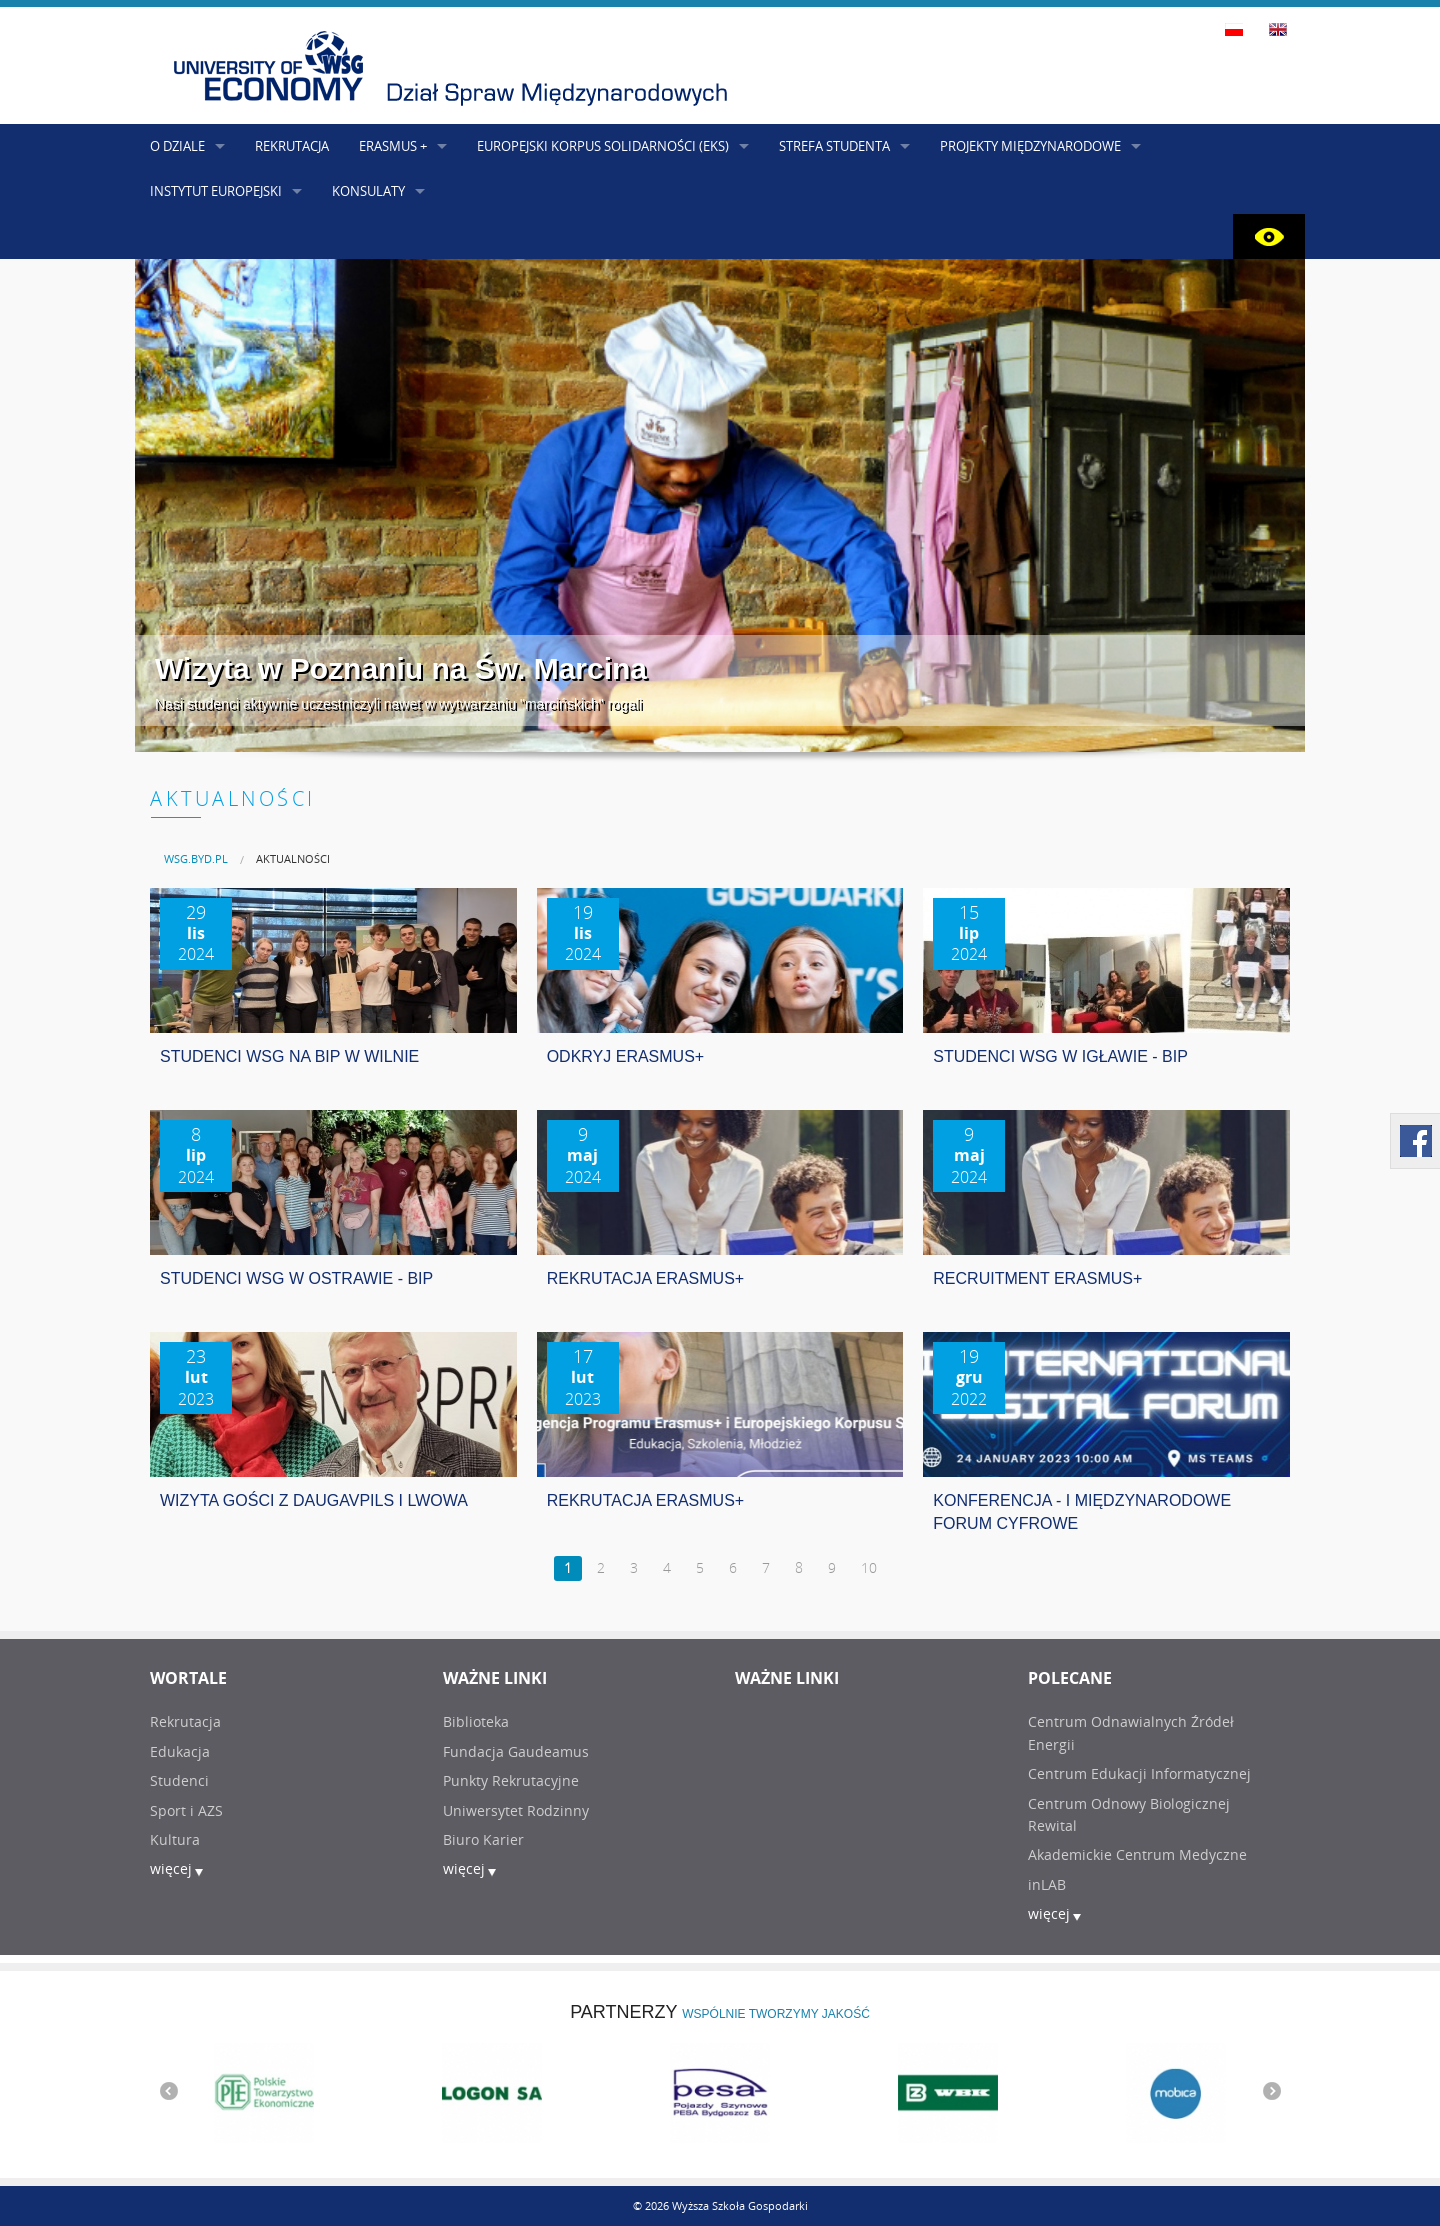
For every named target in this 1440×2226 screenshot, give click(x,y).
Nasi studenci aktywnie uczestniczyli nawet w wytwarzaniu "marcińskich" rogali (398, 704)
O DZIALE (177, 146)
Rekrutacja (185, 1721)
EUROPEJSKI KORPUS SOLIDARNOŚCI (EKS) (603, 146)
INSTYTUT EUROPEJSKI (216, 191)
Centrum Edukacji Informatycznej (1139, 1773)
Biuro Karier (483, 1839)
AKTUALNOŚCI (293, 858)
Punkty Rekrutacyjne (511, 1780)
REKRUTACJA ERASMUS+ (646, 1278)
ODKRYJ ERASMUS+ (626, 1056)
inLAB (1047, 1884)
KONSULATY (368, 191)
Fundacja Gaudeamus (516, 1751)
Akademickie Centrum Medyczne (1137, 1854)
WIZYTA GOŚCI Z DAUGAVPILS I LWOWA (314, 1500)
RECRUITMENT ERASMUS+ (1037, 1278)
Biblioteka (476, 1721)
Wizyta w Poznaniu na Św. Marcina (401, 668)
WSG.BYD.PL (196, 858)
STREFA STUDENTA (834, 146)
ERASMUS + (393, 146)
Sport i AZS (186, 1810)
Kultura (175, 1839)
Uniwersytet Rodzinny (516, 1810)
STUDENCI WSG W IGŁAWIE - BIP (1060, 1056)
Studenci (179, 1780)
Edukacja (180, 1751)
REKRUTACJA (292, 146)
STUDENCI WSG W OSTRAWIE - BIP (296, 1278)
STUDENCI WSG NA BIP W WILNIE (289, 1056)
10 (869, 1567)
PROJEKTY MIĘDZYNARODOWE (1030, 146)
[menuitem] (196, 858)
